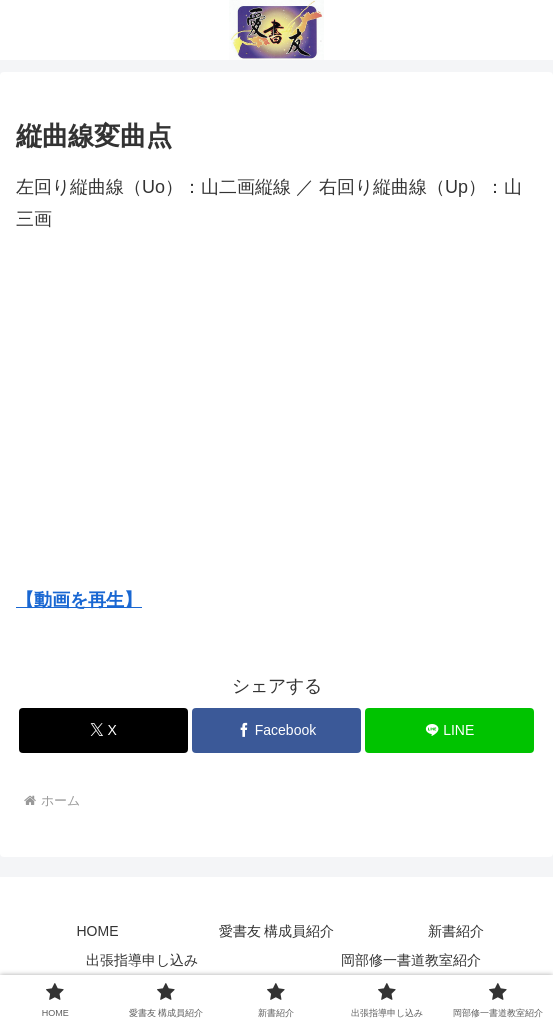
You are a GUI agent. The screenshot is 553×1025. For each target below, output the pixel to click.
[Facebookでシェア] (276, 730)
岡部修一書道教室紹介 (411, 960)
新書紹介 (456, 931)
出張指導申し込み (142, 960)
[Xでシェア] (103, 730)
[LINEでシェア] (449, 730)
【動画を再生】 (79, 600)
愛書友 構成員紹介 (277, 931)
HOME (98, 931)
